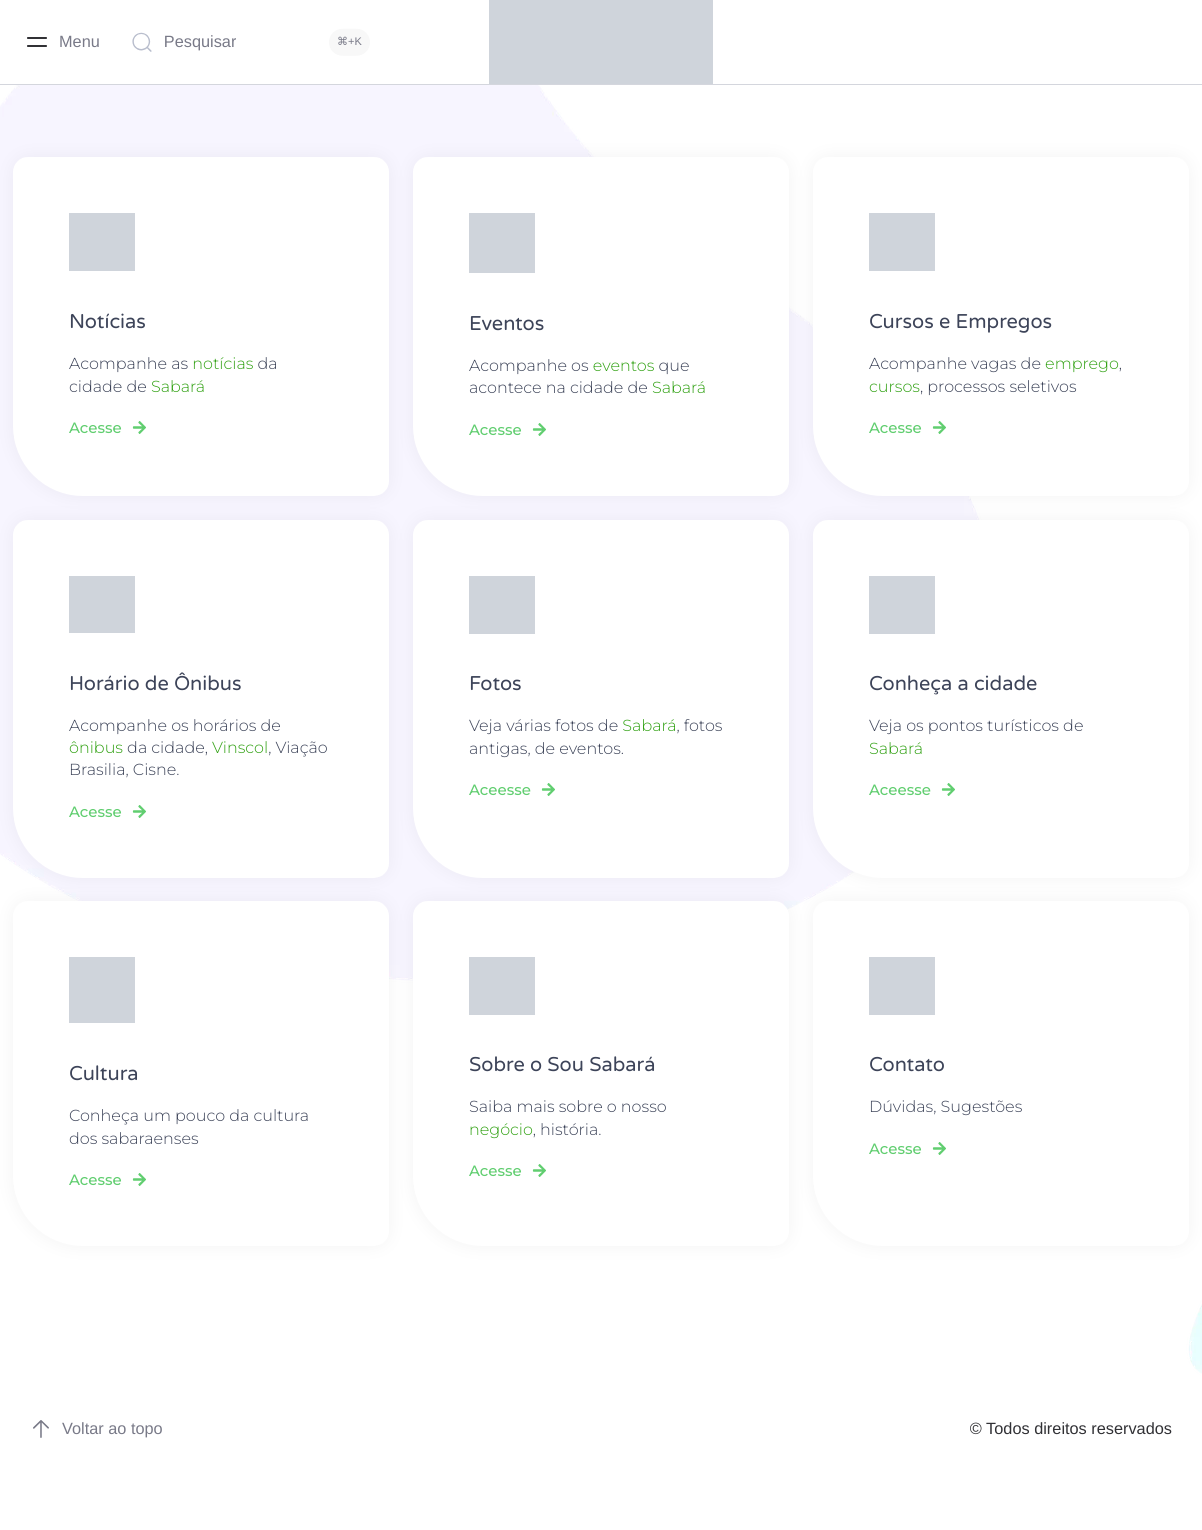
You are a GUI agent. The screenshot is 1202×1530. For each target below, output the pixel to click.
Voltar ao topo (96, 1429)
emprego (1082, 364)
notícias (222, 364)
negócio (501, 1130)
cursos (894, 387)
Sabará (178, 387)
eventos (624, 366)
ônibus (96, 748)
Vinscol (240, 748)
